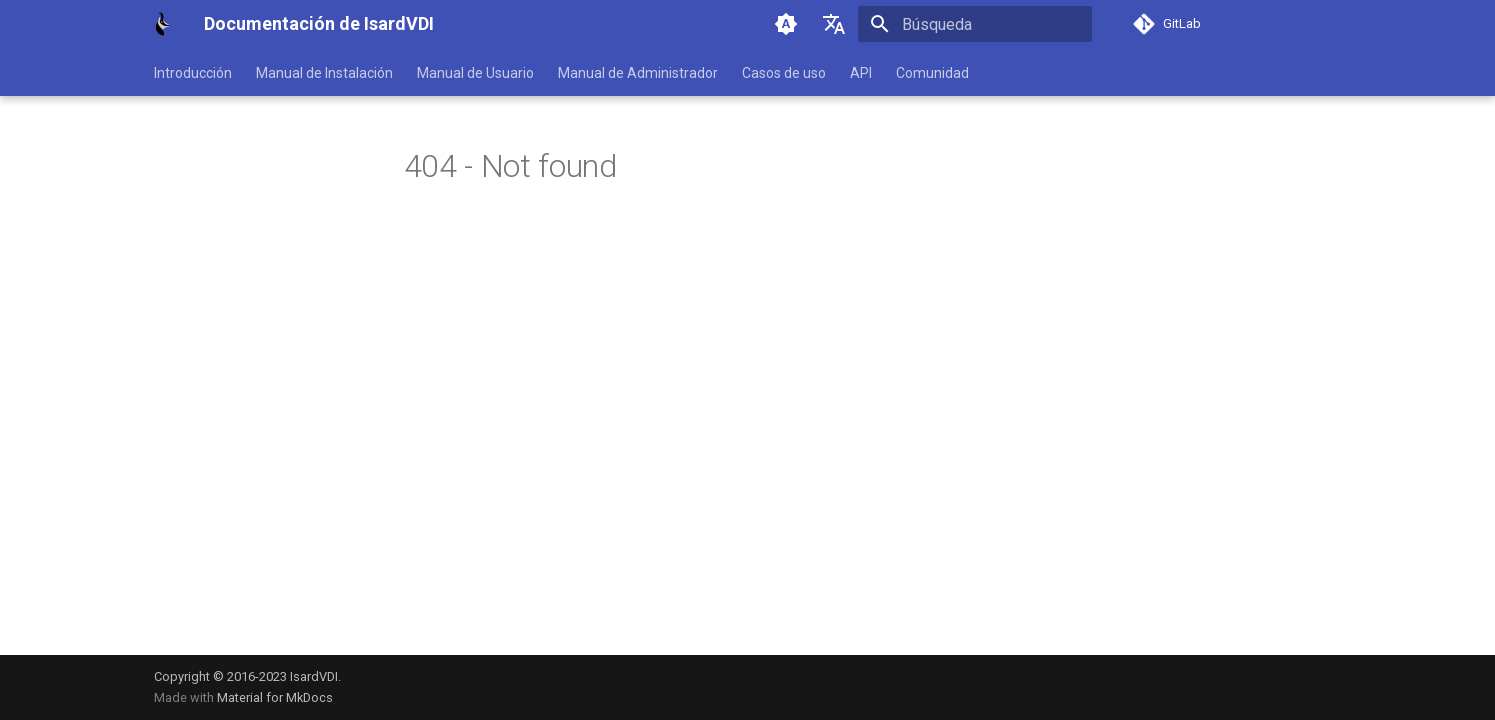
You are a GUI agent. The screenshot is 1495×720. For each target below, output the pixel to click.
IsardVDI (314, 676)
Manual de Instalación (324, 73)
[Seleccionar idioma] (834, 24)
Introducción (193, 73)
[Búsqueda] (975, 24)
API (861, 73)
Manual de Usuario (475, 73)
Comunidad (932, 73)
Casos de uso (784, 73)
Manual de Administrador (638, 73)
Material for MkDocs (275, 697)
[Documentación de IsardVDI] (163, 24)
